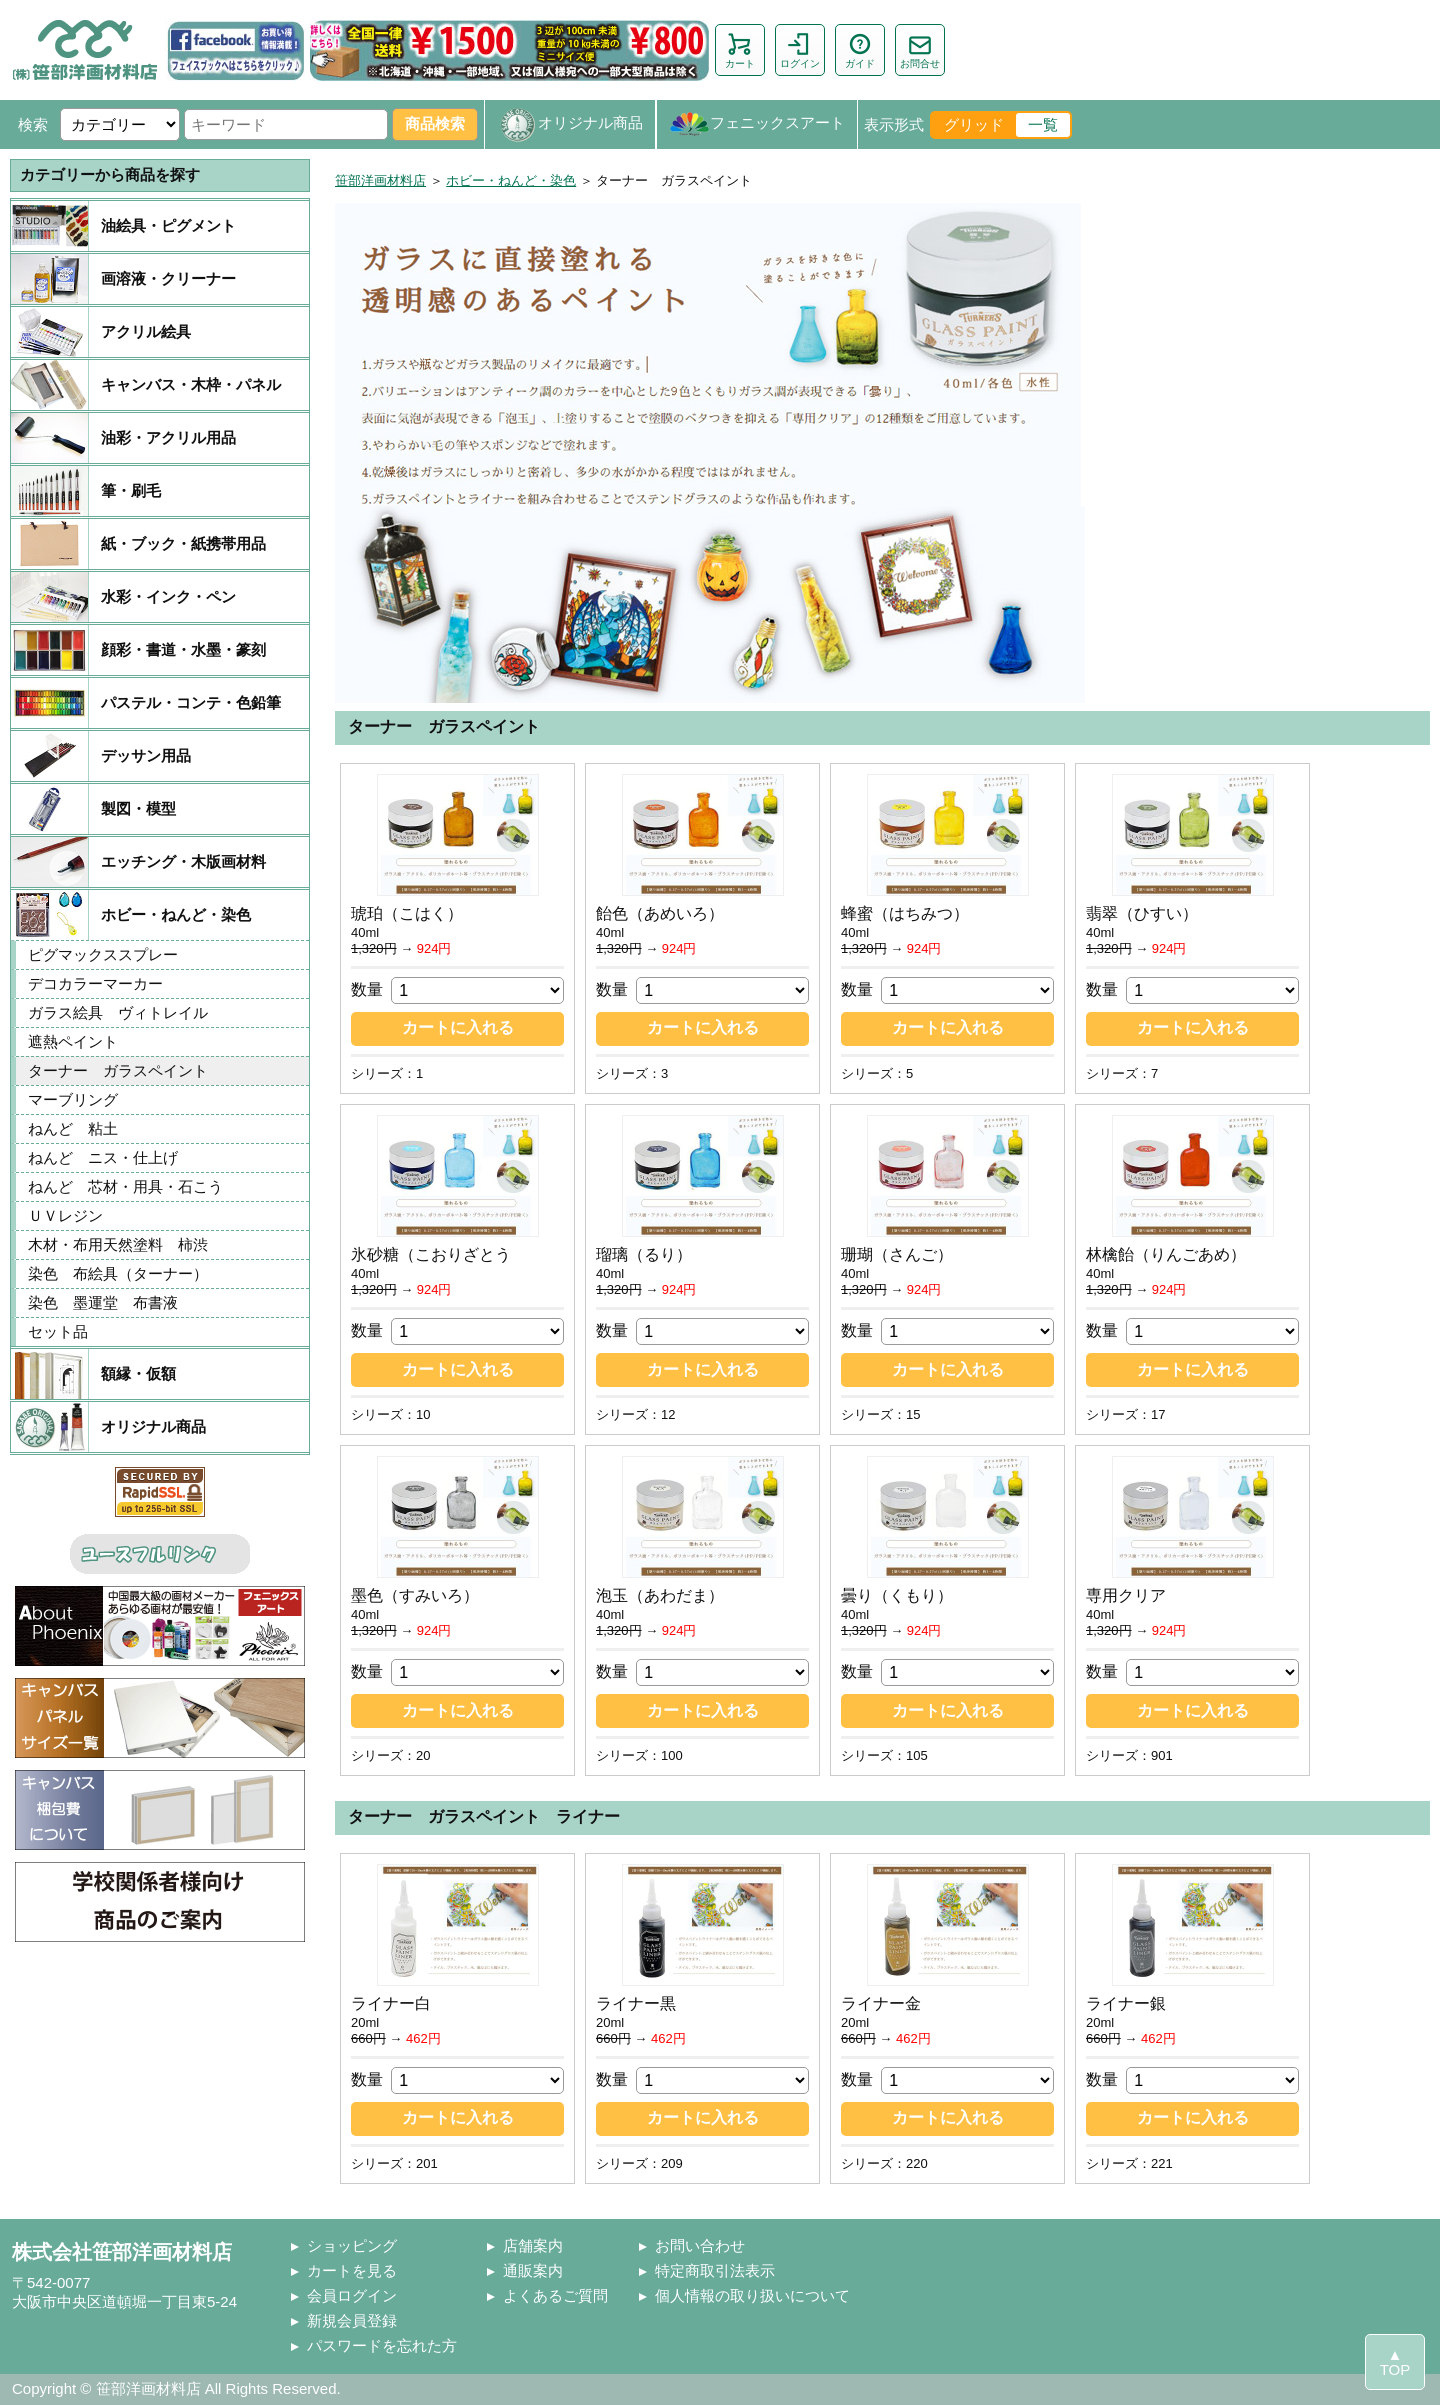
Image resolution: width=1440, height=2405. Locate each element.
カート (740, 50)
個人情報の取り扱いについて (752, 2295)
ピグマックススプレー (103, 954)
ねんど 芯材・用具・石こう (125, 1186)
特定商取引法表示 (715, 2270)
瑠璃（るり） (644, 1254)
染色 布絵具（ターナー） (118, 1273)
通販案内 (533, 2270)
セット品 (58, 1331)
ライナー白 (391, 2003)
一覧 (1043, 124)
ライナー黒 (636, 2003)
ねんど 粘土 (73, 1128)
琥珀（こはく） (407, 913)
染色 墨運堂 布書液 (103, 1302)
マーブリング (73, 1099)
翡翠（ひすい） (1142, 913)
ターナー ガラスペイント (118, 1070)
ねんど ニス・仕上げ (103, 1157)
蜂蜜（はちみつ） (905, 913)
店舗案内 (533, 2245)
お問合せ (920, 50)
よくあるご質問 (555, 2295)
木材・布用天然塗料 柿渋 (125, 1244)
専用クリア (1126, 1595)
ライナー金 (881, 2003)
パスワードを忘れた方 (382, 2345)
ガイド (860, 50)
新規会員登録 (352, 2320)
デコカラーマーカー (95, 983)
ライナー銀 (1126, 2003)
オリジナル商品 (570, 124)
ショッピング (352, 2245)
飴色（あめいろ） (660, 913)
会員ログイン (352, 2295)
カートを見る (352, 2270)
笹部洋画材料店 (380, 180)
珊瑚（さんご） (897, 1254)
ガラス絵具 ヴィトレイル (118, 1012)
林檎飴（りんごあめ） (1166, 1254)
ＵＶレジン (65, 1215)
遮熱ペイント (73, 1041)
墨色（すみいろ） (415, 1595)
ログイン (800, 50)
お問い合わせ (700, 2245)
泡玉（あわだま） (660, 1595)
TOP (1395, 2369)
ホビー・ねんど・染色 (511, 180)
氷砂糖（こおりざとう (431, 1254)
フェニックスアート (757, 124)
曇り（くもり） (897, 1595)
